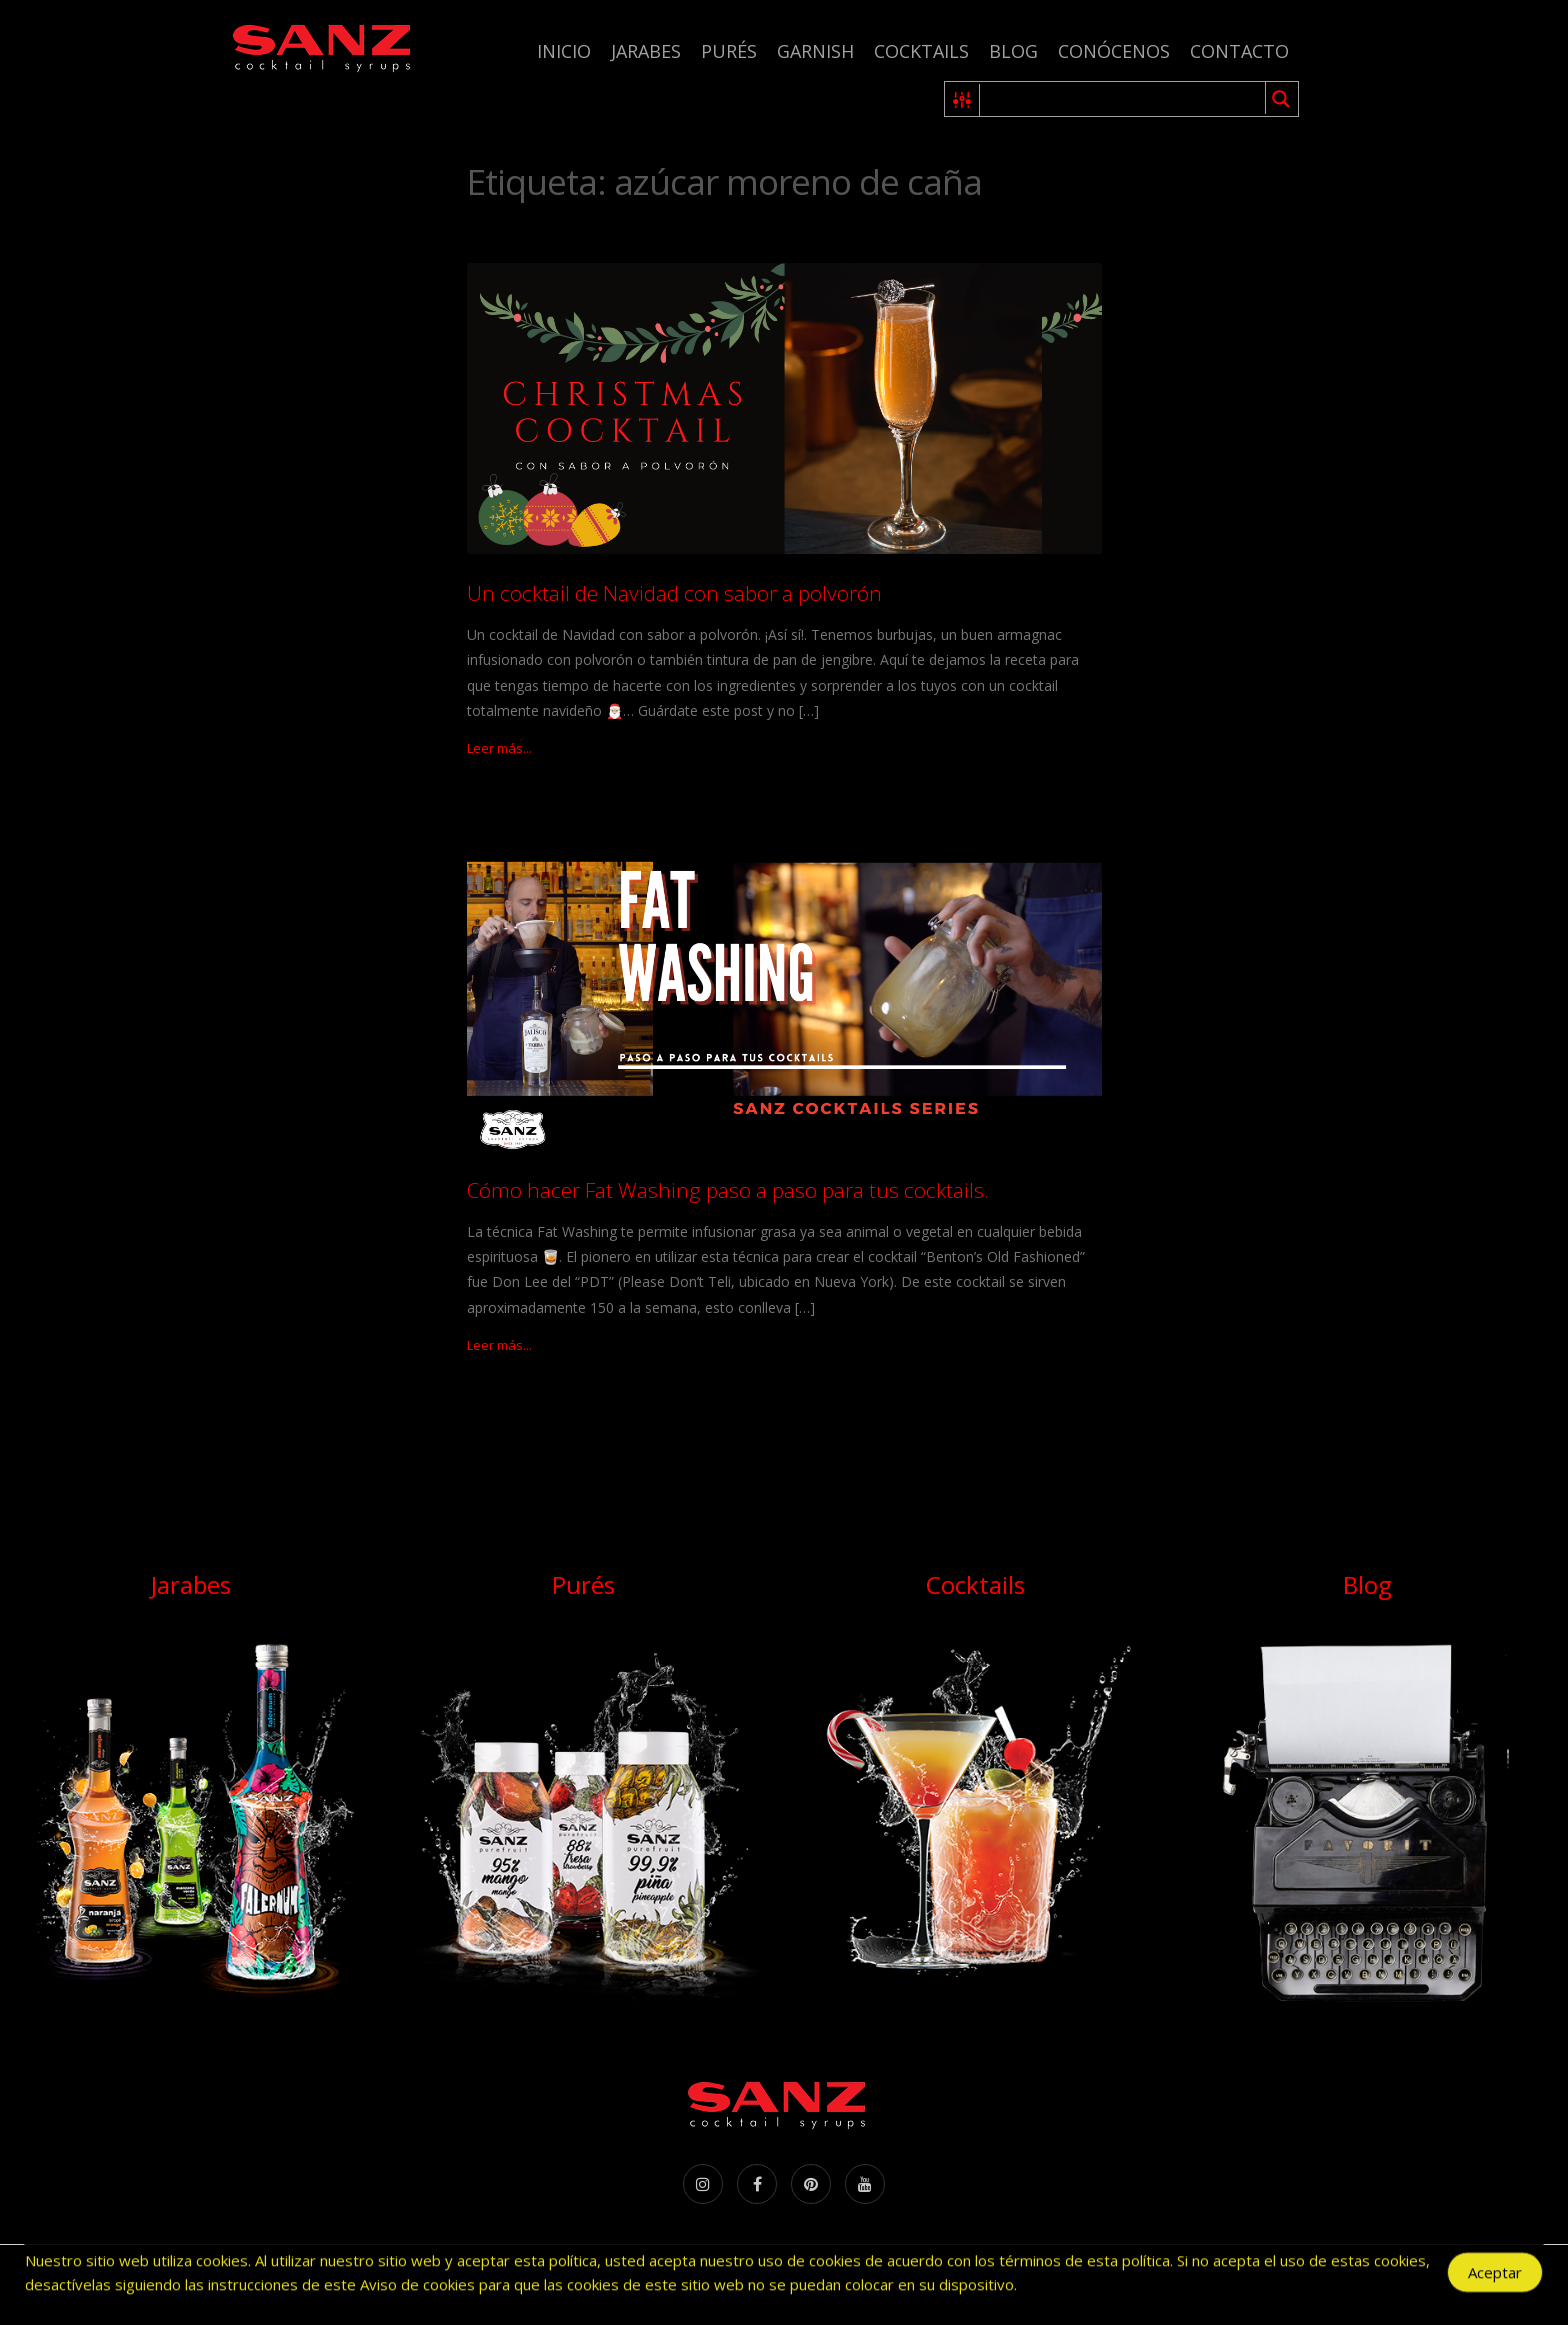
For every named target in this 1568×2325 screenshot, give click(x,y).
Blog (1013, 51)
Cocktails (921, 51)
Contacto (1239, 51)
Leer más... (499, 748)
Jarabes (646, 51)
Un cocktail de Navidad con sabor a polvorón (674, 593)
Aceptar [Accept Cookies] (1495, 2275)
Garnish (815, 51)
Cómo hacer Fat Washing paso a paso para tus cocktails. (728, 1190)
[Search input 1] (1123, 99)
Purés (729, 51)
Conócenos (1114, 51)
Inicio (564, 51)
